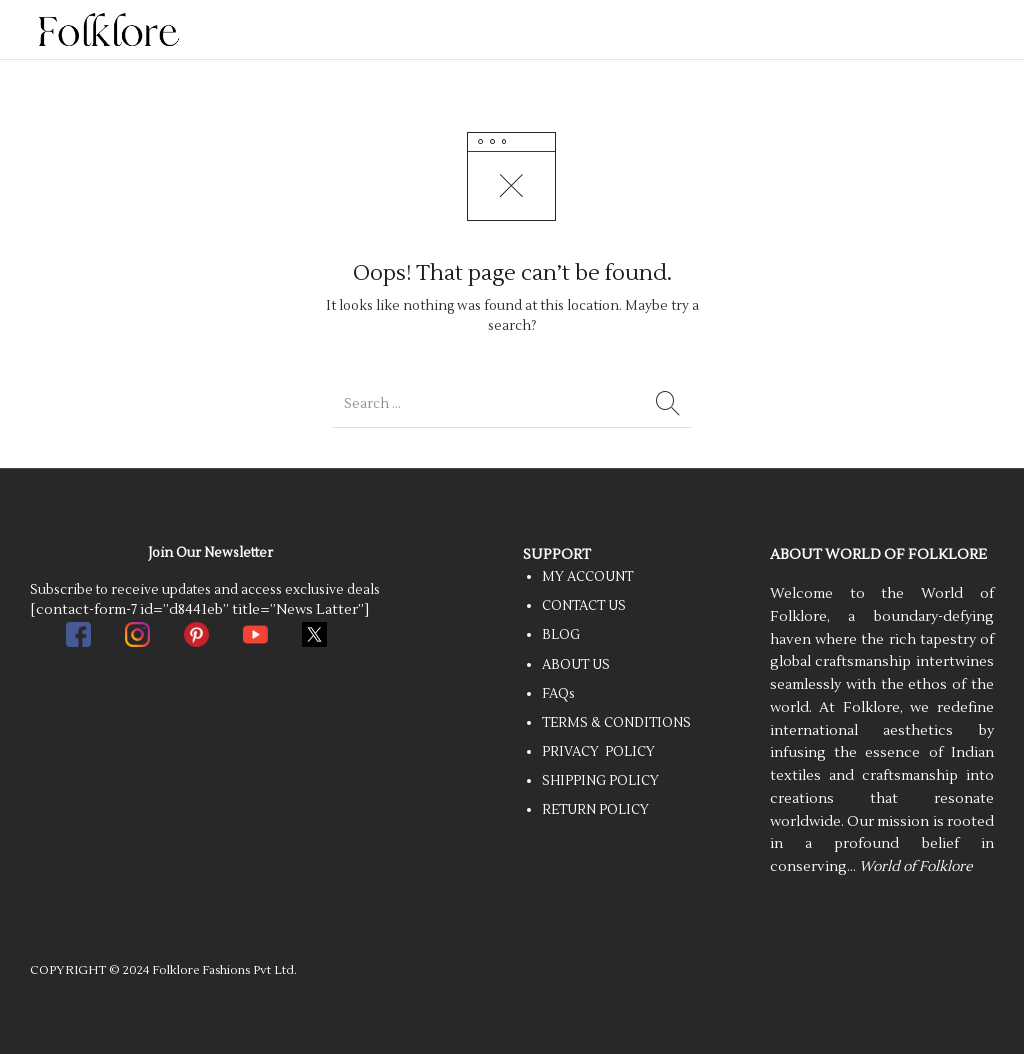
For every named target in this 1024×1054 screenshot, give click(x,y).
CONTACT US (584, 606)
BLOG (561, 635)
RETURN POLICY (595, 810)
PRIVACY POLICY (598, 752)
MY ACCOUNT (587, 577)
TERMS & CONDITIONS (616, 723)
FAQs (558, 694)
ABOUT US (576, 665)
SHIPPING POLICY (600, 781)
